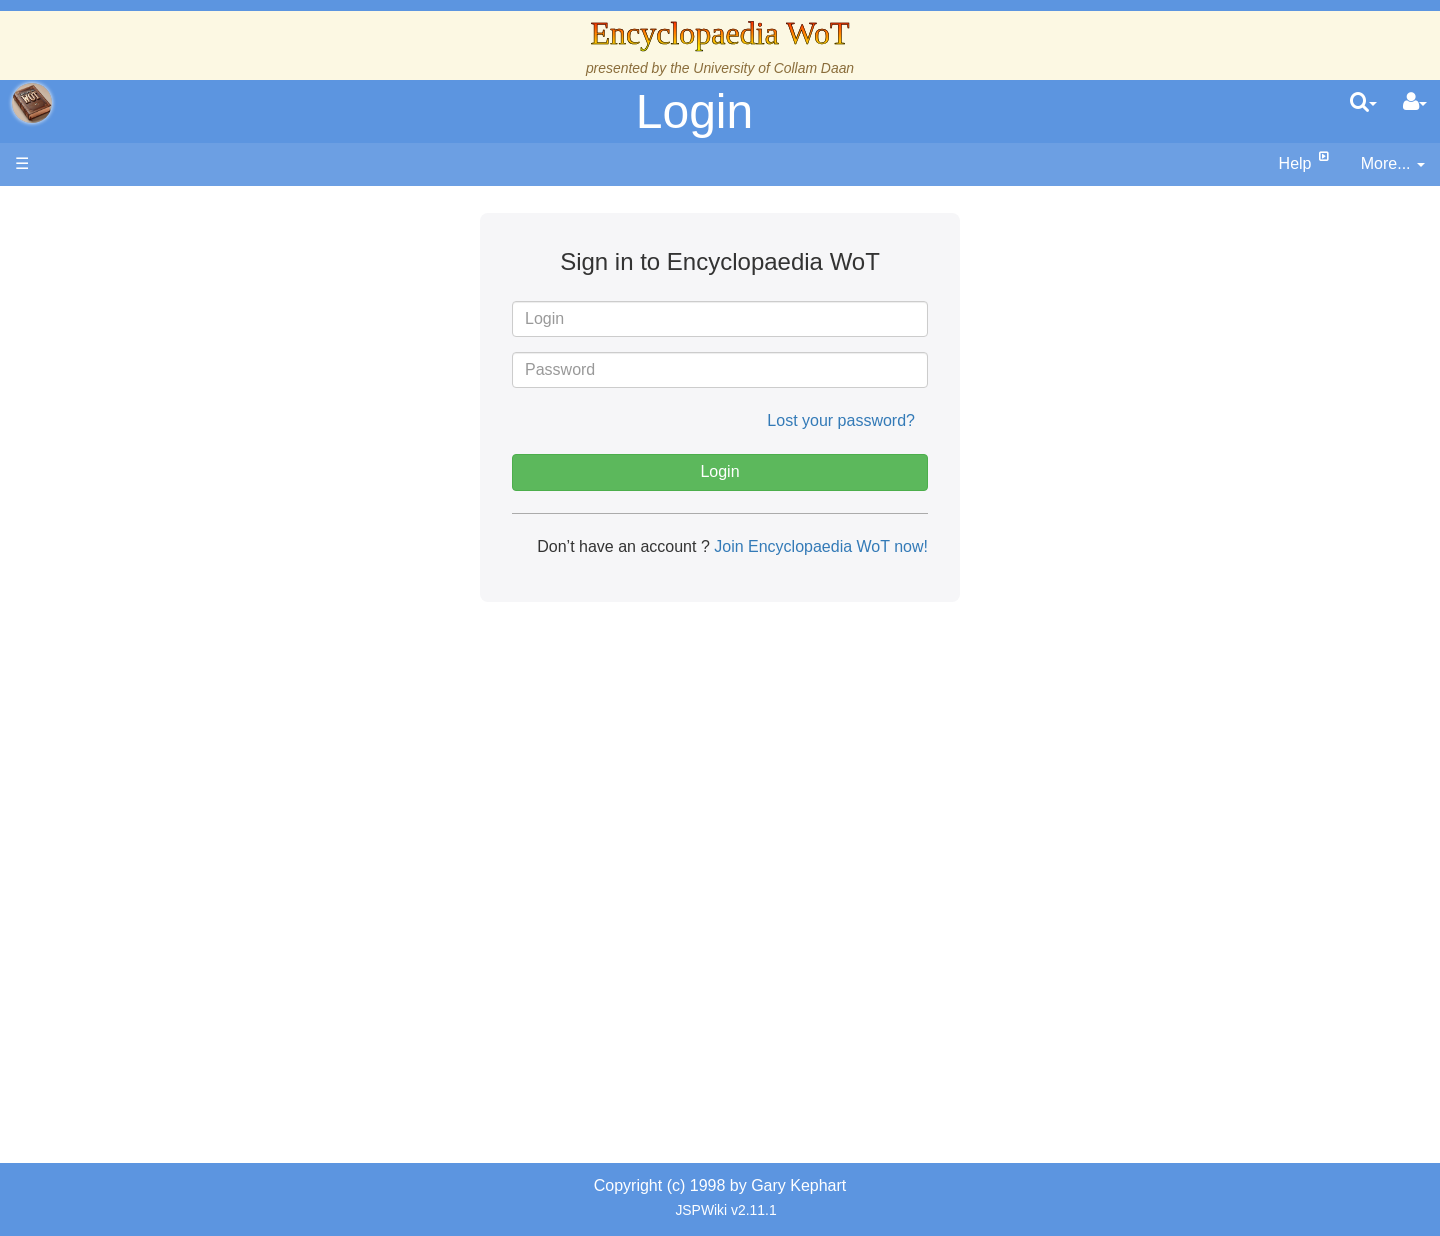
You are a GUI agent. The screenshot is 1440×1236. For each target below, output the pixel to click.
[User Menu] (1415, 103)
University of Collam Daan (773, 68)
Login (694, 111)
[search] (1363, 103)
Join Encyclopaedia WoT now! (819, 546)
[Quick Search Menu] (1363, 103)
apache (32, 103)
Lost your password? (841, 420)
